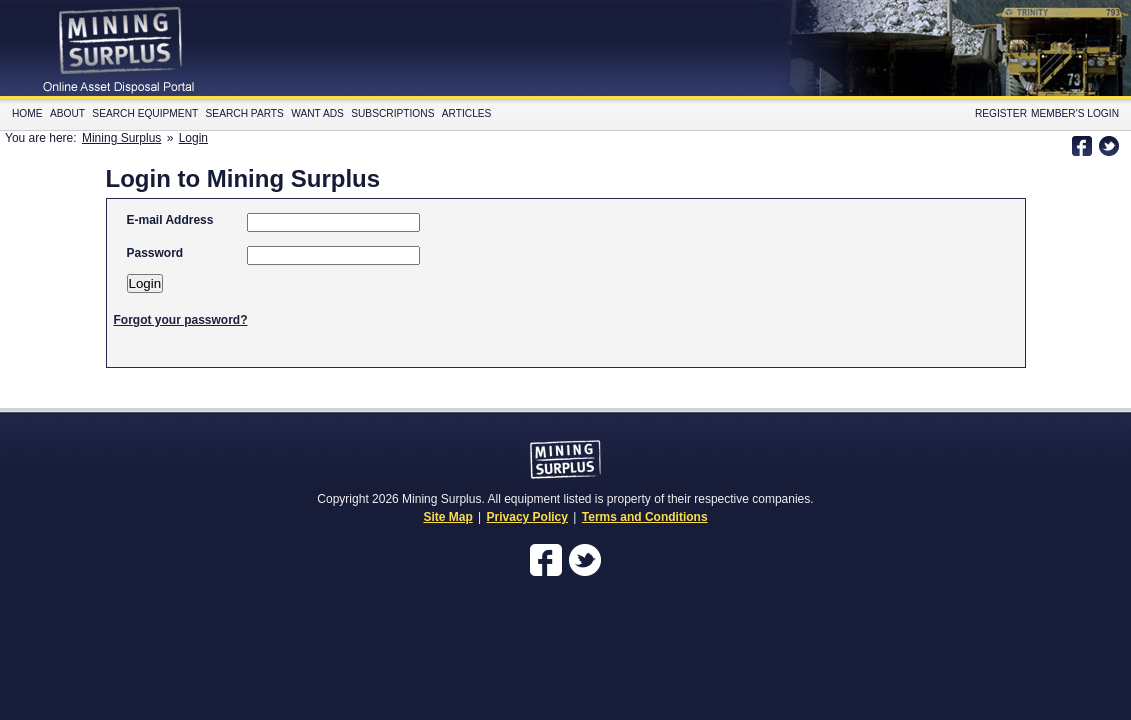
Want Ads (317, 113)
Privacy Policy (527, 517)
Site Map (447, 517)
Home (27, 113)
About (67, 113)
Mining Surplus (121, 138)
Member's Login (1075, 113)
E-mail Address (170, 220)
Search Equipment (145, 113)
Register (1001, 113)
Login (193, 138)
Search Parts (245, 113)
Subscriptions (392, 113)
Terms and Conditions (645, 517)
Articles (467, 113)
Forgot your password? (181, 320)
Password (155, 253)
